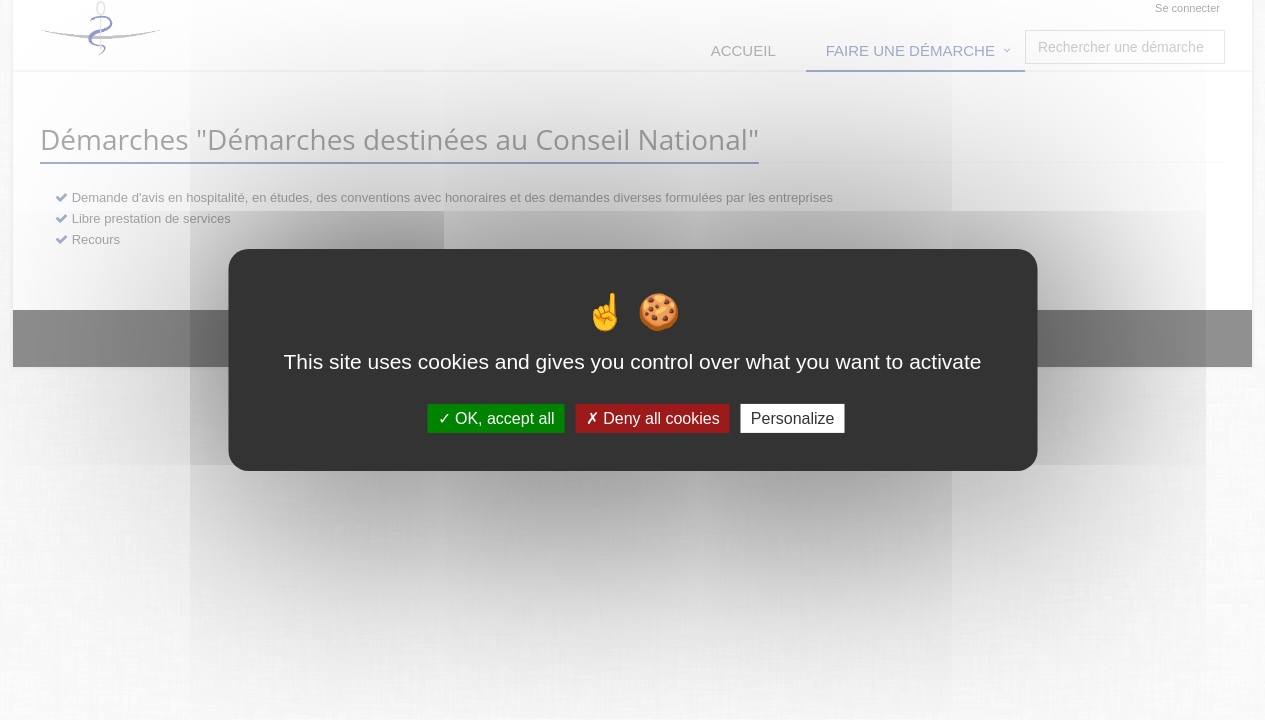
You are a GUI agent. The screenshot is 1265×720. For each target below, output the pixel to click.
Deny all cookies (653, 418)
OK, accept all (496, 418)
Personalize (793, 418)
